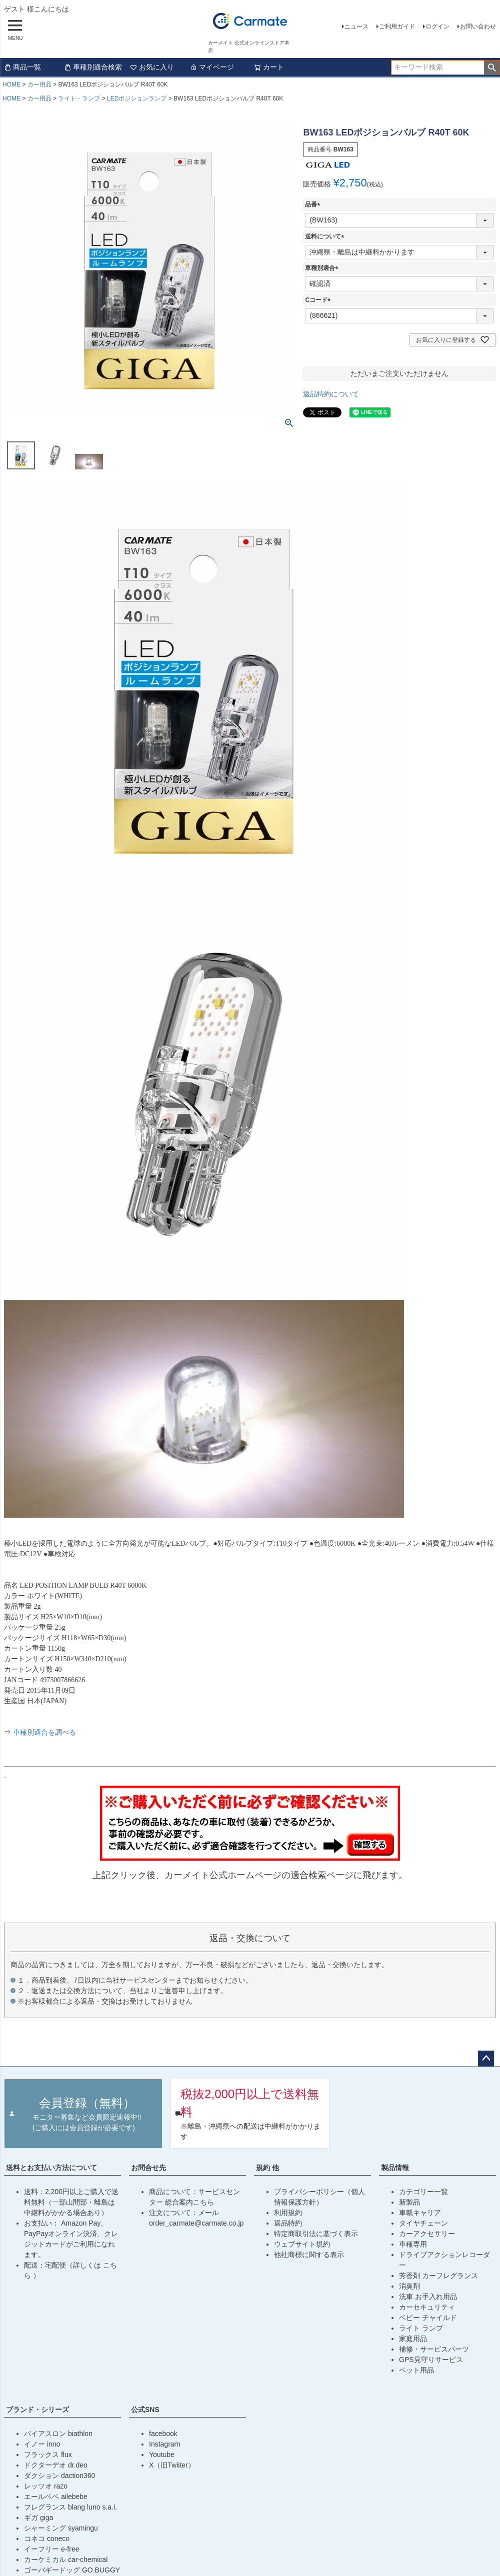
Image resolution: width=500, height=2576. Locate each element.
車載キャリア (420, 2213)
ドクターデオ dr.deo (56, 2465)
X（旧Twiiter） (172, 2465)
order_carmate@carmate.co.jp (196, 2223)
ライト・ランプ (79, 98)
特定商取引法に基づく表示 (316, 2234)
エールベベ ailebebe (56, 2497)
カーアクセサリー (427, 2234)
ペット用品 (416, 2370)
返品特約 (288, 2223)
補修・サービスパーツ (434, 2349)
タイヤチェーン (423, 2223)
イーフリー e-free (51, 2549)
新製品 (409, 2202)
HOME (11, 84)
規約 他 (267, 2168)
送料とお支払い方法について (51, 2168)
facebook (163, 2434)
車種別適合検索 (93, 67)
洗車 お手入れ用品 (428, 2297)
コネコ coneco (47, 2539)
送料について (326, 236)
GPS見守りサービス (431, 2360)
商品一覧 (22, 67)
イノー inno (42, 2444)
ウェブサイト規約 (302, 2244)
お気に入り (152, 67)
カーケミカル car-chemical (66, 2560)
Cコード (319, 299)
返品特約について (331, 394)
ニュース (356, 26)
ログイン (438, 26)
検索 (492, 67)
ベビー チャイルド (428, 2318)
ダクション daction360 (59, 2476)
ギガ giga (38, 2518)
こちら (203, 2202)
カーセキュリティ (427, 2307)
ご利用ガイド (397, 26)
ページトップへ (486, 2059)
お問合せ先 (148, 2168)
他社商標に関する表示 (309, 2255)
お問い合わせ (478, 26)
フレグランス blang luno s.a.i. (70, 2507)
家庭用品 (413, 2339)
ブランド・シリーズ (37, 2410)
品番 (314, 204)
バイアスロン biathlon (58, 2434)
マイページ (212, 67)
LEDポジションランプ (136, 98)
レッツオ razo (46, 2486)
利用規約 (288, 2213)
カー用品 (40, 84)
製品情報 (395, 2168)
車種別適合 (323, 267)
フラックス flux (48, 2455)
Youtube (161, 2455)
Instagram (164, 2444)
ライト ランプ (421, 2328)
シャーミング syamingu (61, 2528)
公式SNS (145, 2410)
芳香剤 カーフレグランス (438, 2276)
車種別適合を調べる (44, 1732)
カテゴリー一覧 (423, 2192)
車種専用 (413, 2244)
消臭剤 (409, 2286)
